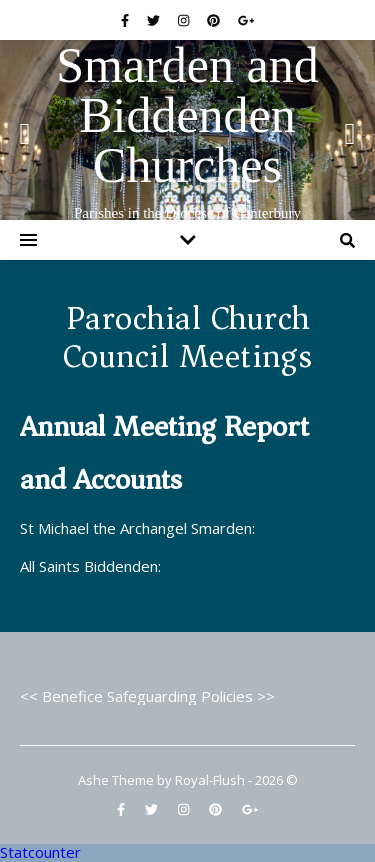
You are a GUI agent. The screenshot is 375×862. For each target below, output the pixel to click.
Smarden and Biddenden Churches (187, 115)
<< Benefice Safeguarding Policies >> (147, 696)
